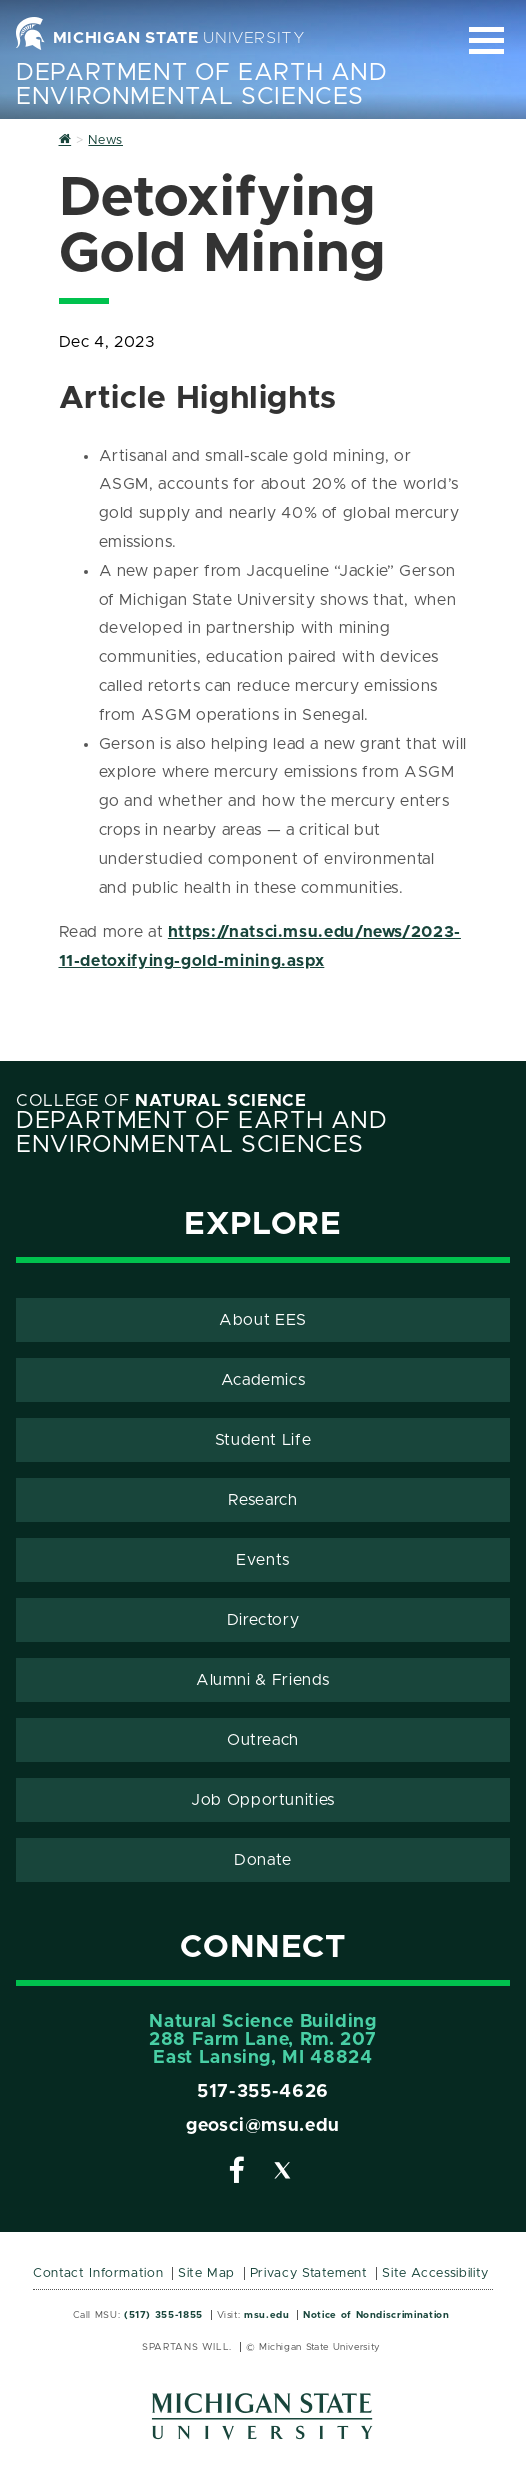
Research (262, 1500)
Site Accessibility (435, 2273)
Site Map (206, 2273)
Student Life (263, 1440)
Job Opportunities (263, 1800)
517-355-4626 (263, 2092)
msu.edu (266, 2315)
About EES (263, 1320)
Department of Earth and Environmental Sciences (202, 85)
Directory (263, 1620)
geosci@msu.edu (263, 2126)
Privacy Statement (309, 2273)
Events (263, 1560)
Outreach (263, 1740)
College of (161, 1101)
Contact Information (98, 2273)
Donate (263, 1860)
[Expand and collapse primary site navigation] (486, 40)
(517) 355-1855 (163, 2315)
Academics (263, 1380)
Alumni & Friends (263, 1680)
